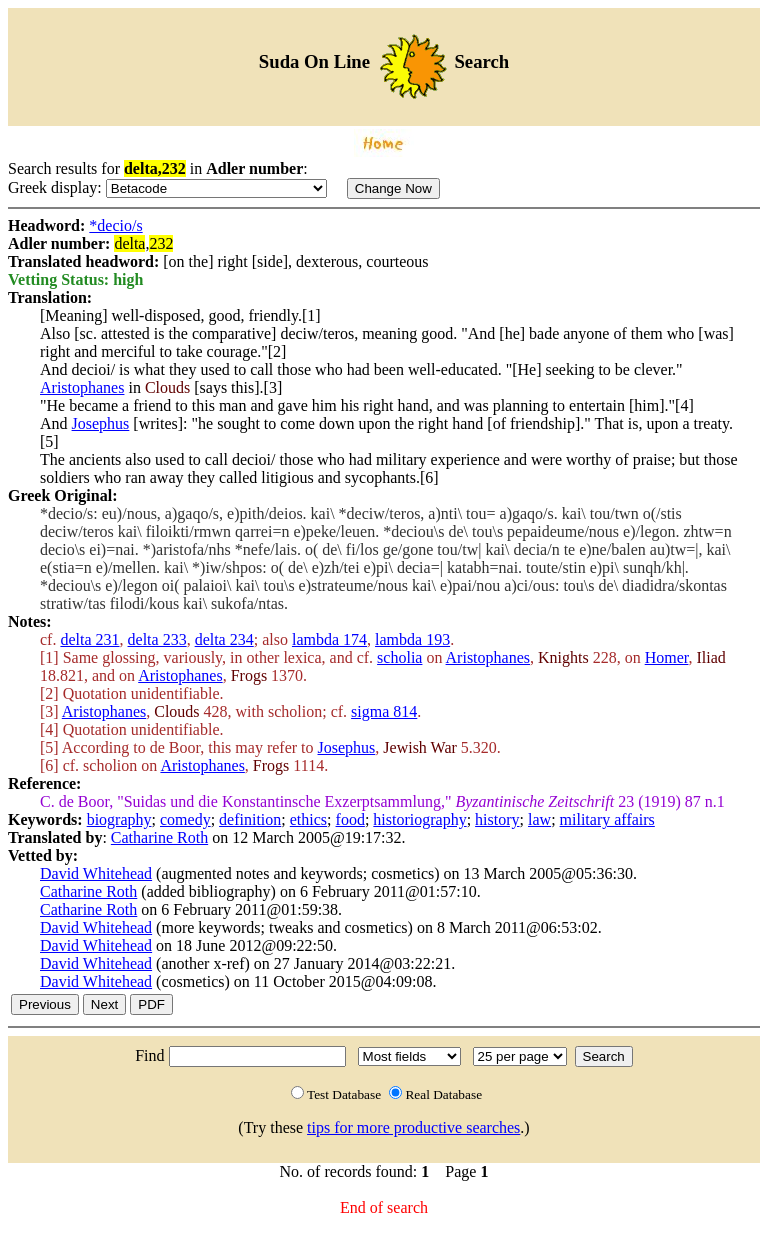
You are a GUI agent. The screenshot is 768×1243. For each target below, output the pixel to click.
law (539, 819)
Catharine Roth (159, 837)
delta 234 (224, 639)
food (350, 819)
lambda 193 (412, 639)
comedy (185, 819)
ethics (308, 819)
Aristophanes (82, 387)
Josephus (101, 423)
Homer (667, 657)
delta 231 (89, 639)
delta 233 (157, 639)
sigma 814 (384, 711)
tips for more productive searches (413, 1127)
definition (250, 819)
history (497, 819)
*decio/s (115, 225)
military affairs (607, 819)
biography (119, 819)
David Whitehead (96, 873)
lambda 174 (329, 639)
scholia (399, 657)
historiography (419, 819)
